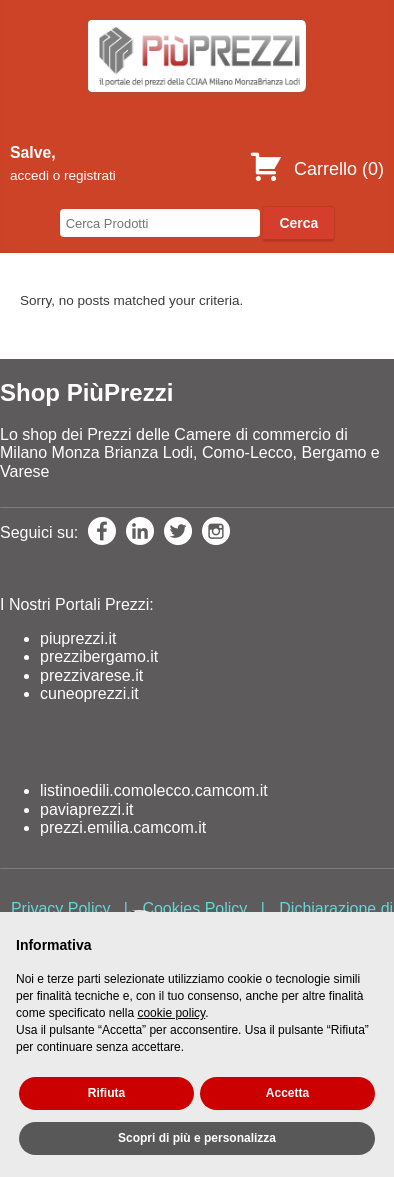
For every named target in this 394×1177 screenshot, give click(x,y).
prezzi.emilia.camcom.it (123, 827)
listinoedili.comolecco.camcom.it (154, 790)
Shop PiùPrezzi (86, 392)
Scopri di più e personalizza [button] (197, 1138)
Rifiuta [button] (106, 1093)
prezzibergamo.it (99, 656)
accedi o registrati (63, 175)
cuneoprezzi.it (89, 693)
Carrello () (316, 169)
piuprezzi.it (78, 638)
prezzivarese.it (91, 675)
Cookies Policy (194, 908)
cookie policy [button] (171, 1013)
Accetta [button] (287, 1093)
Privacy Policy (61, 908)
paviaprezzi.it (86, 809)
